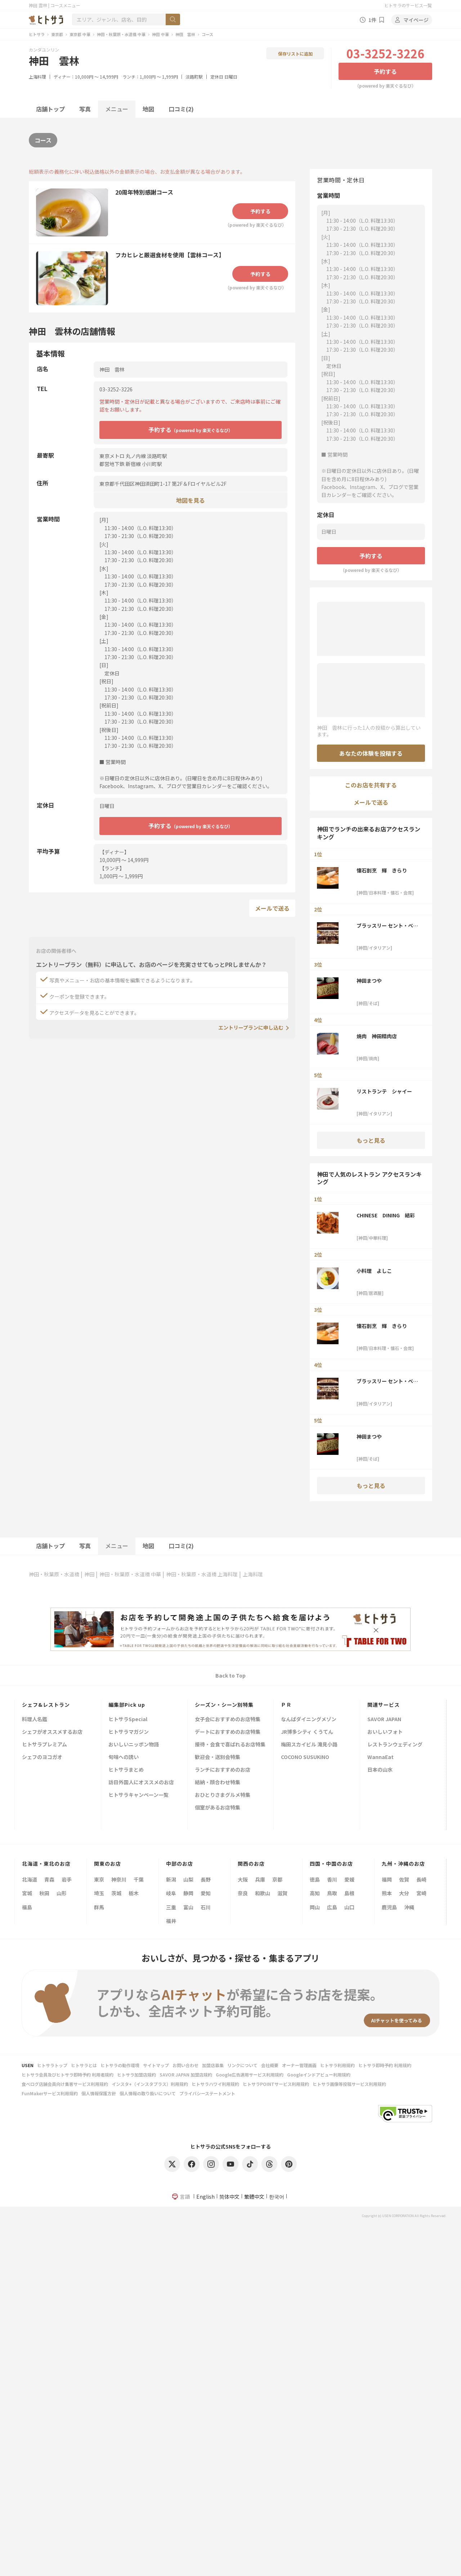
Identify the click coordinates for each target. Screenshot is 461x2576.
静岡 (188, 1893)
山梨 (188, 1879)
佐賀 (404, 1879)
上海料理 (37, 77)
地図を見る (190, 500)
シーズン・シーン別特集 (224, 1704)
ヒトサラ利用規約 (337, 2065)
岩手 (67, 1879)
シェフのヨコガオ (42, 1757)
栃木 (134, 1893)
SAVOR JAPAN (384, 1719)
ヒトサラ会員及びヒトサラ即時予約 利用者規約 (67, 2074)
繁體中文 (254, 2196)
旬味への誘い (123, 1757)
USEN (27, 2065)
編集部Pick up (126, 1704)
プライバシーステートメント (207, 2093)
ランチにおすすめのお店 (222, 1770)
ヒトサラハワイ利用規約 (215, 2084)
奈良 (243, 1893)
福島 (27, 1907)
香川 (332, 1879)
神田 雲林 (185, 34)
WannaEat (380, 1757)
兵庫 (260, 1879)
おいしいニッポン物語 (133, 1745)
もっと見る (371, 1140)
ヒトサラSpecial (127, 1719)
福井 (171, 1920)
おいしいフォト (385, 1732)
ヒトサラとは (84, 2065)
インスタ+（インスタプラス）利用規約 (150, 2084)
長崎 (421, 1879)
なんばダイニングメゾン (308, 1719)
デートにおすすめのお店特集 (227, 1732)
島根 (349, 1893)
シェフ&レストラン (46, 1704)
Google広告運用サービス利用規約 (249, 2074)
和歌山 (262, 1893)
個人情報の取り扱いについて (148, 2093)
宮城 (27, 1893)
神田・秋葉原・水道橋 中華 (121, 34)
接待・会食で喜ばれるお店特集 (230, 1745)
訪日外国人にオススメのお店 (141, 1783)
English (205, 2196)
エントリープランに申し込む (250, 1027)
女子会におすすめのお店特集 (227, 1719)
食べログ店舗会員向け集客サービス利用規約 (65, 2084)
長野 (206, 1879)
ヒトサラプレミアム (44, 1745)
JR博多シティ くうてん (307, 1732)
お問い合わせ (185, 2065)
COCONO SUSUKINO (305, 1757)
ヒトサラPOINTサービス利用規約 (276, 2084)
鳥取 (332, 1893)
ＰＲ (286, 1704)
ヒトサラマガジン (128, 1732)
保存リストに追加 (295, 53)
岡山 (315, 1907)
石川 (206, 1907)
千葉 (139, 1879)
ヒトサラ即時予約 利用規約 (384, 2065)
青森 (49, 1879)
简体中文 (229, 2196)
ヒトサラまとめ (126, 1770)
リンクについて (242, 2065)
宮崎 (421, 1893)
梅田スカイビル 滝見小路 (309, 1745)
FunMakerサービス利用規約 (50, 2093)
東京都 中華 (80, 34)
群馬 (99, 1907)
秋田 (44, 1893)
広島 (332, 1907)
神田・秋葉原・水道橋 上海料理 (202, 1574)
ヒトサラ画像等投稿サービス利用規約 (349, 2084)
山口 (349, 1907)
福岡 (387, 1879)
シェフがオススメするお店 (52, 1732)
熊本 (387, 1893)
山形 (62, 1893)
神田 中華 (160, 34)
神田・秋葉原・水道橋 (54, 1574)
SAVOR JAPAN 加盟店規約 (186, 2074)
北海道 (29, 1879)
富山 (188, 1907)
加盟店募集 (213, 2065)
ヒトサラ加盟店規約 (136, 2074)
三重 (171, 1907)
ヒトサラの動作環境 (119, 2065)
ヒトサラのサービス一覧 (408, 5)
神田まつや (369, 980)
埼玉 (99, 1893)
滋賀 (282, 1893)
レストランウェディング (394, 1745)
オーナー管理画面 (299, 2065)
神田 (89, 1574)
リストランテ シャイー (384, 1091)
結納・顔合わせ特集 (217, 1783)
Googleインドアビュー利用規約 (318, 2074)
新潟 (171, 1879)
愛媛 (349, 1879)
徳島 (315, 1879)
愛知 (206, 1893)
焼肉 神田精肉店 (377, 1036)
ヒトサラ (37, 34)
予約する (385, 71)
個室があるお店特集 (217, 1808)
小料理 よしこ (374, 1270)
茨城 (116, 1893)
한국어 (276, 2196)
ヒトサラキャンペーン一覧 (138, 1795)
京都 (277, 1879)
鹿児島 (389, 1907)
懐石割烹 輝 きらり (382, 870)
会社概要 (269, 2065)
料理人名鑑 (34, 1719)
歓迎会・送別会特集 (217, 1757)
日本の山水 (380, 1770)
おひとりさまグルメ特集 (222, 1795)
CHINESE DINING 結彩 (386, 1215)
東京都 (57, 34)
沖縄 (409, 1907)
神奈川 (118, 1879)
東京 (99, 1879)
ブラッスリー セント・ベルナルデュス (387, 925)
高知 (315, 1893)
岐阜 (171, 1893)
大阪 (243, 1879)
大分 (404, 1893)
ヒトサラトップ (52, 2065)
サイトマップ (156, 2065)
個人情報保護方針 (98, 2093)
